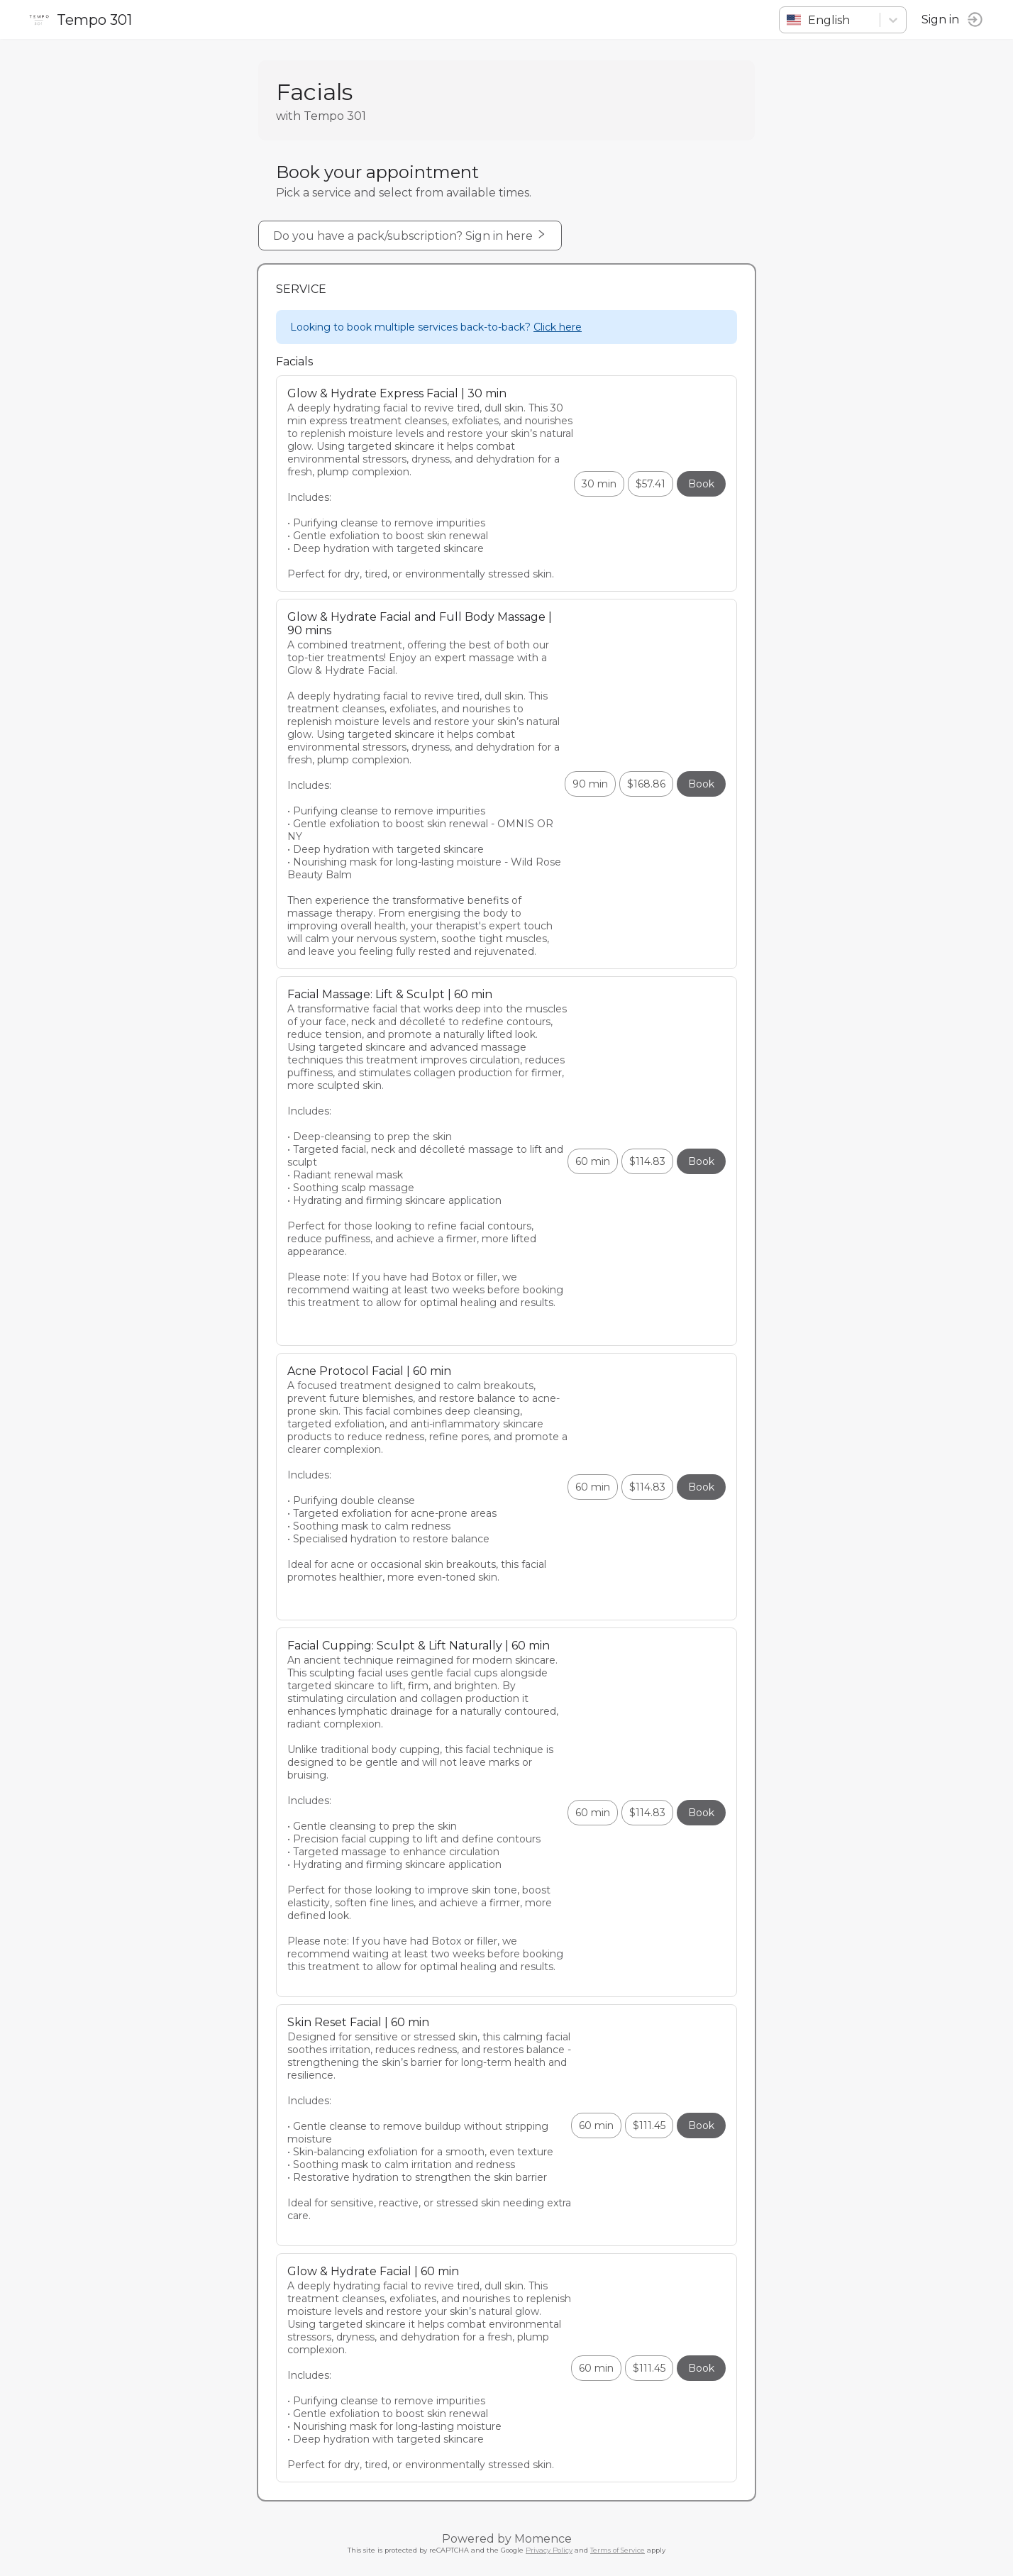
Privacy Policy (549, 2550)
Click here (557, 327)
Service (301, 289)
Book (701, 483)
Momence (543, 2538)
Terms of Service (617, 2550)
